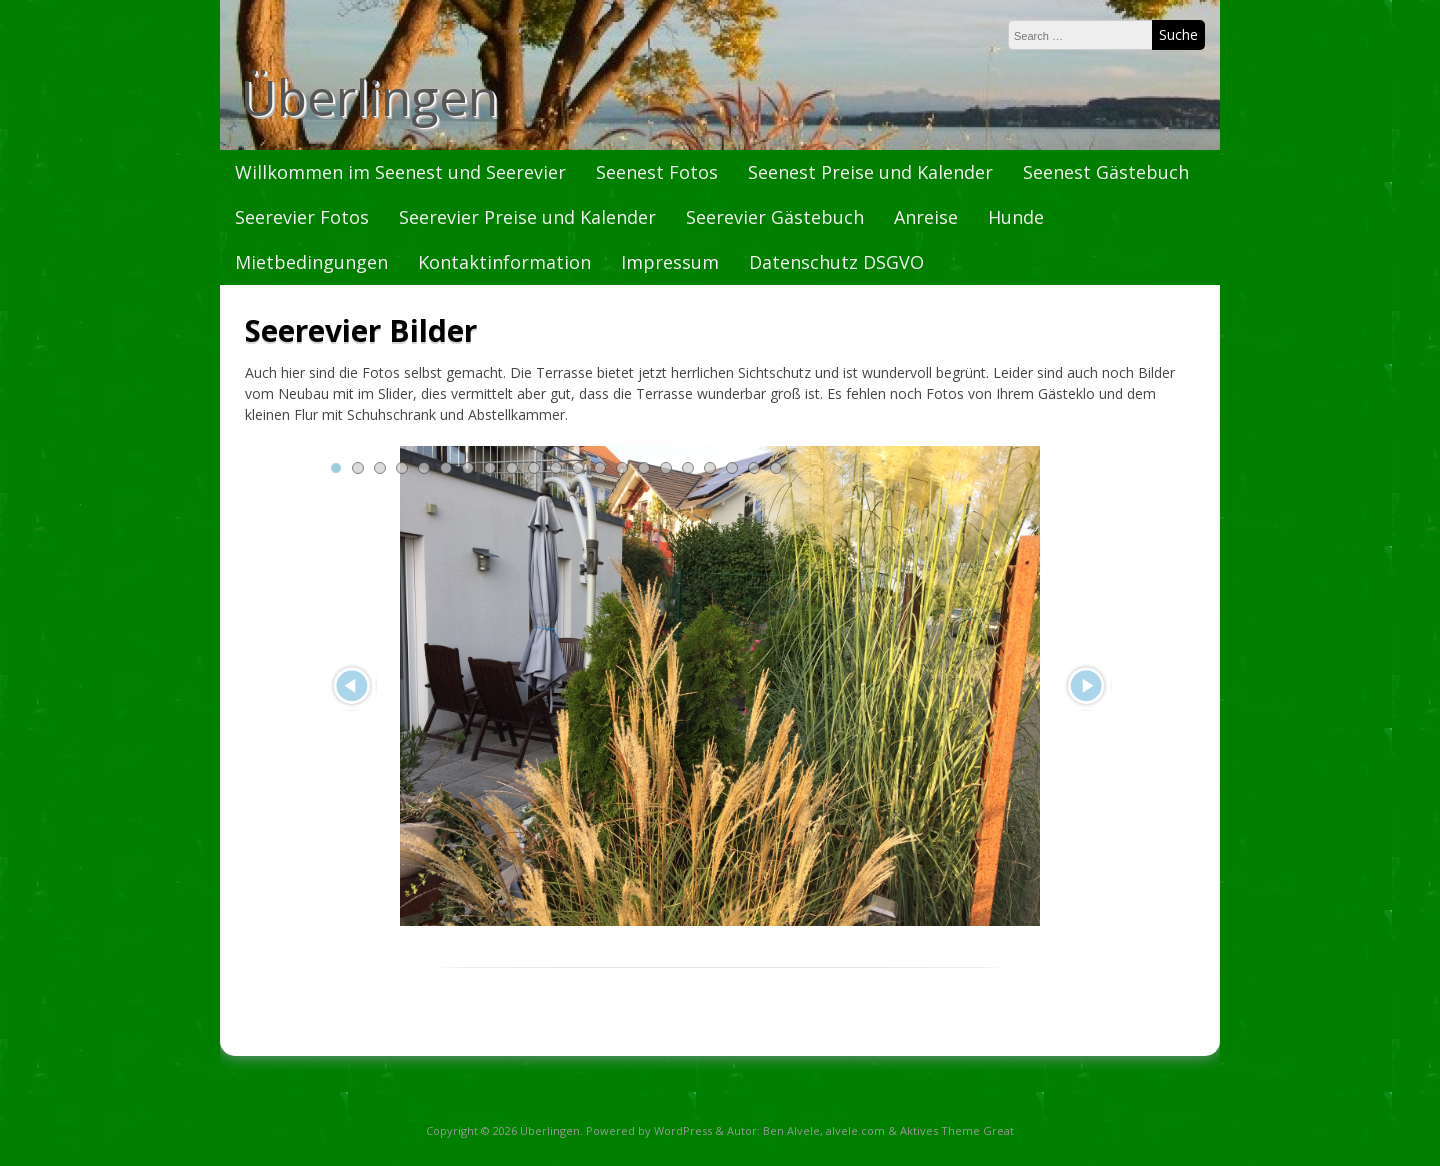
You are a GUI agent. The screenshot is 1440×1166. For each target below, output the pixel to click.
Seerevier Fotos (302, 217)
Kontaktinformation (504, 262)
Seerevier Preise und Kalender (527, 217)
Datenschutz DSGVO (836, 262)
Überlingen (369, 97)
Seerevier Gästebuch (775, 217)
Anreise (926, 217)
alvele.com (855, 1130)
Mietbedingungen (311, 262)
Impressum (670, 262)
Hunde (1016, 217)
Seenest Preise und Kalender (870, 172)
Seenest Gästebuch (1106, 172)
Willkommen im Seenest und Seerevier (400, 172)
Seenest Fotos (657, 172)
